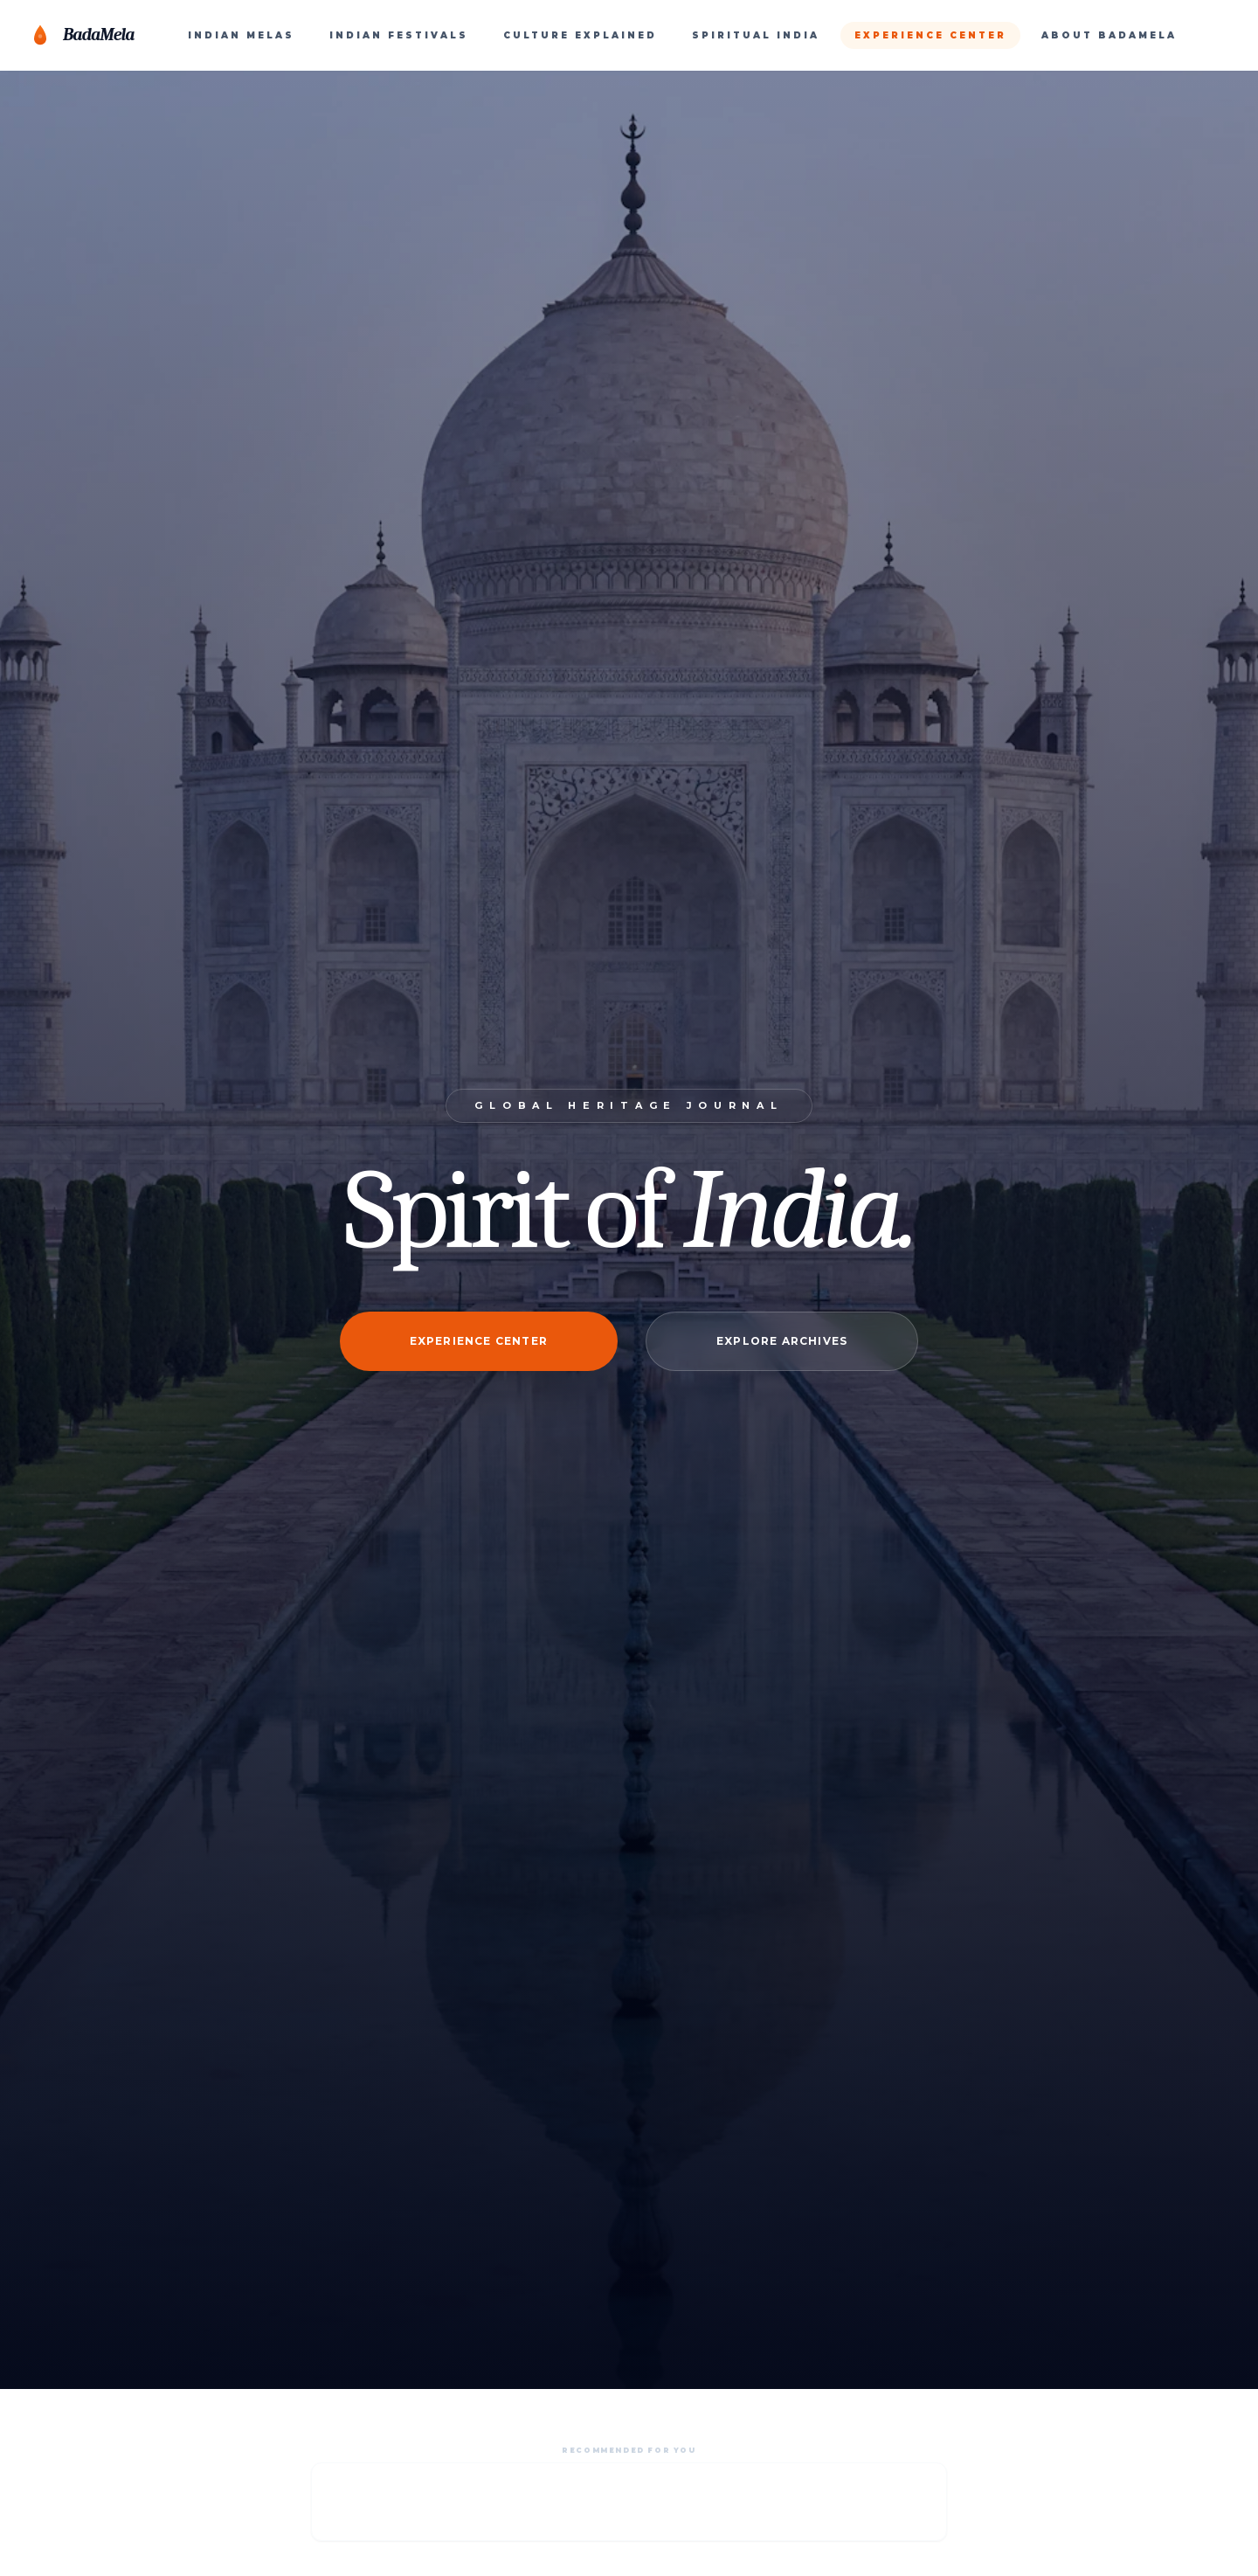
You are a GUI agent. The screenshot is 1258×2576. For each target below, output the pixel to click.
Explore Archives (781, 1340)
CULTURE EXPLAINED (580, 35)
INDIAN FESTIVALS (398, 35)
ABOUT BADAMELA (1109, 35)
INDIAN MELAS (241, 35)
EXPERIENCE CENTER (930, 35)
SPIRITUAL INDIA (755, 35)
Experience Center (479, 1340)
